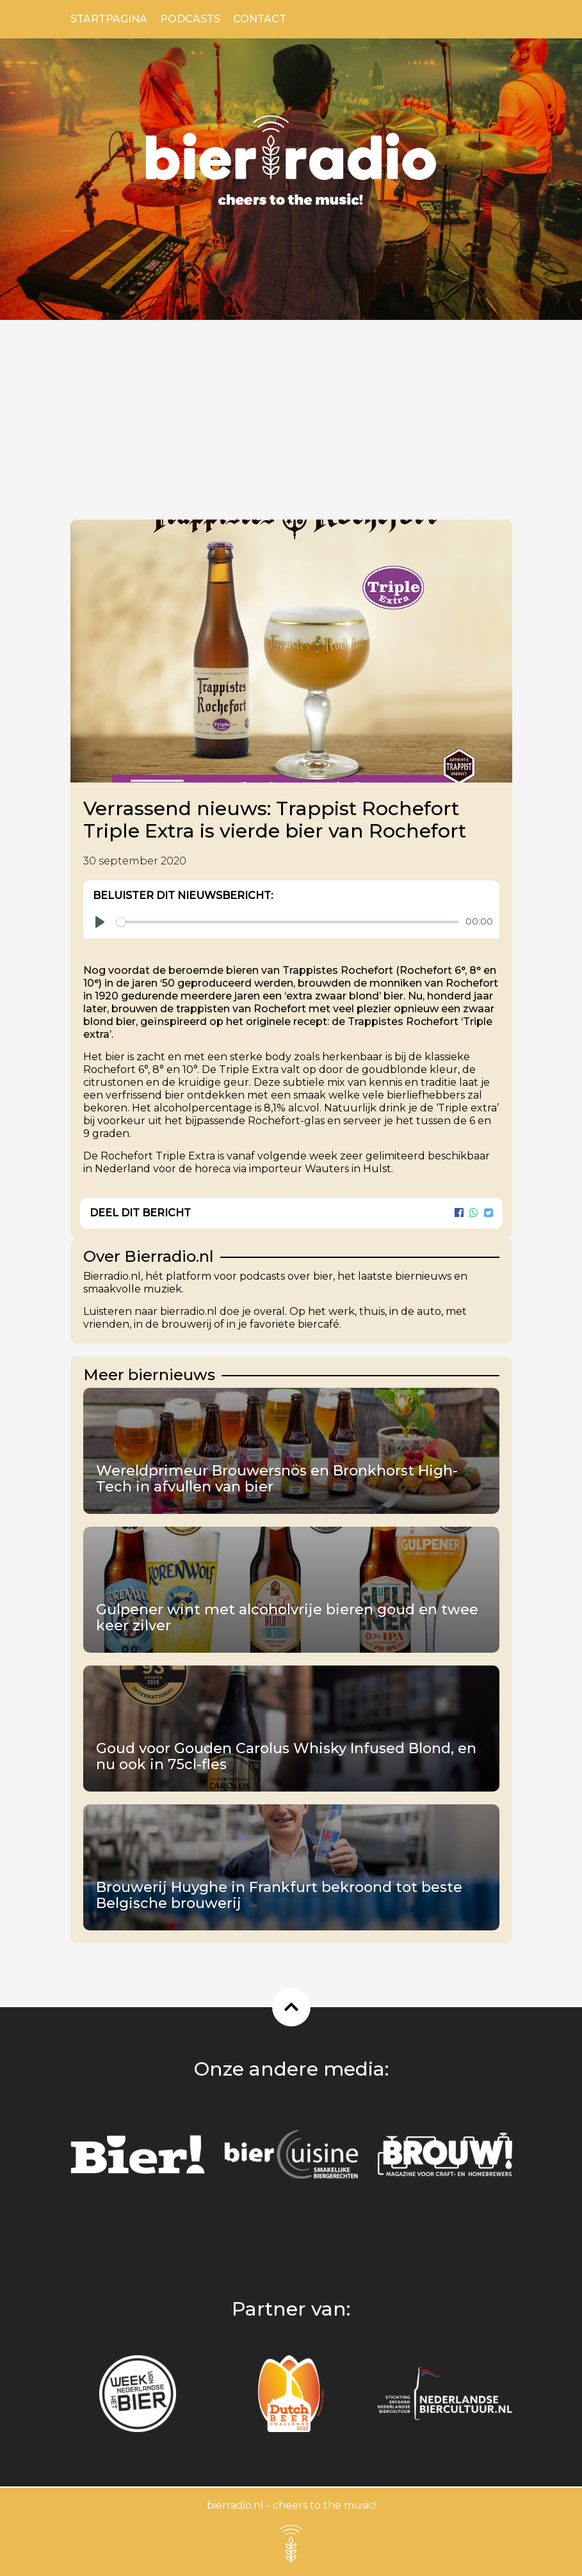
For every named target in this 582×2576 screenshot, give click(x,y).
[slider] (288, 922)
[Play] (100, 922)
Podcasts (190, 19)
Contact (259, 19)
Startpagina (108, 19)
